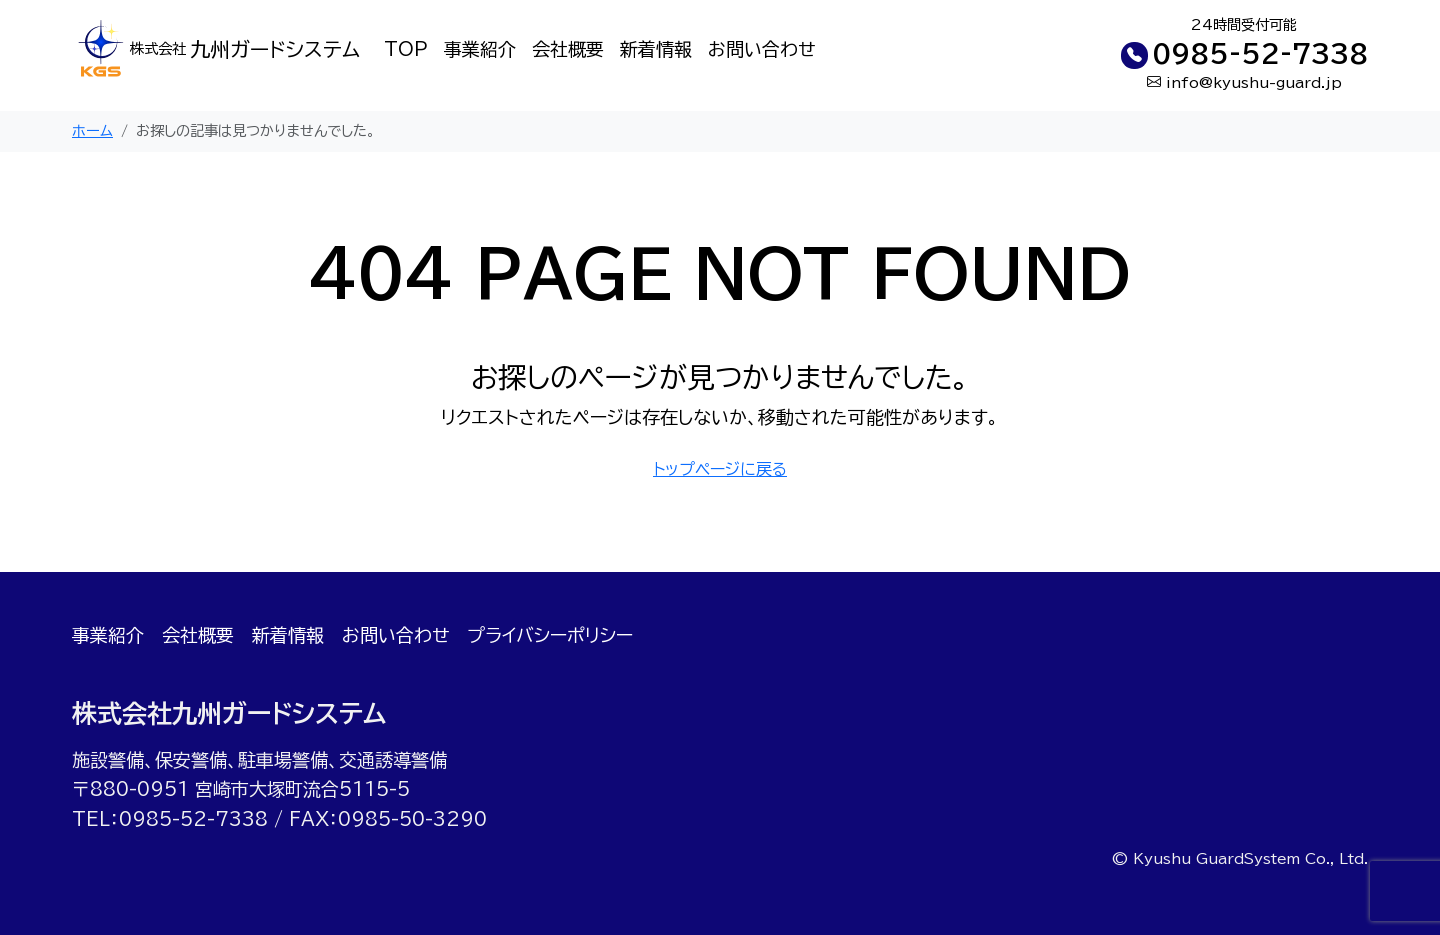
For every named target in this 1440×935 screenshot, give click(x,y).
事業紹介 (480, 49)
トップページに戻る (720, 469)
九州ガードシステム (245, 49)
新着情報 (656, 49)
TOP (406, 49)
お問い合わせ (761, 49)
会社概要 (568, 49)
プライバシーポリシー (550, 635)
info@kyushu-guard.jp (1254, 82)
